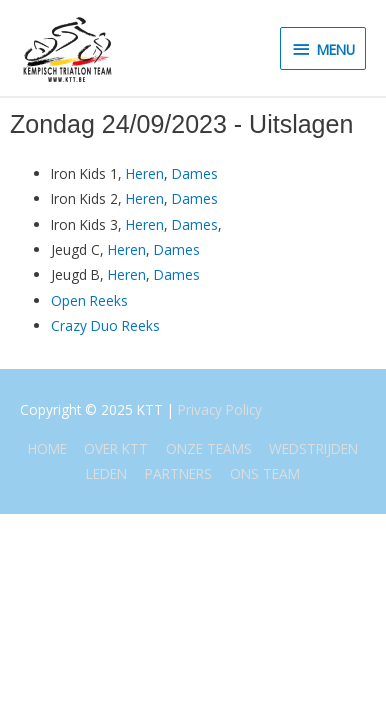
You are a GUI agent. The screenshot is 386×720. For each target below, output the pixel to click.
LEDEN (106, 473)
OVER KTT (116, 448)
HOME (47, 448)
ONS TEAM (265, 473)
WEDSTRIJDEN (313, 448)
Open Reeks (89, 300)
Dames (195, 173)
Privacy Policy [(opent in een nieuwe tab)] (220, 409)
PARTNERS (178, 473)
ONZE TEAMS (209, 448)
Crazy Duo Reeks (105, 325)
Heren (145, 173)
